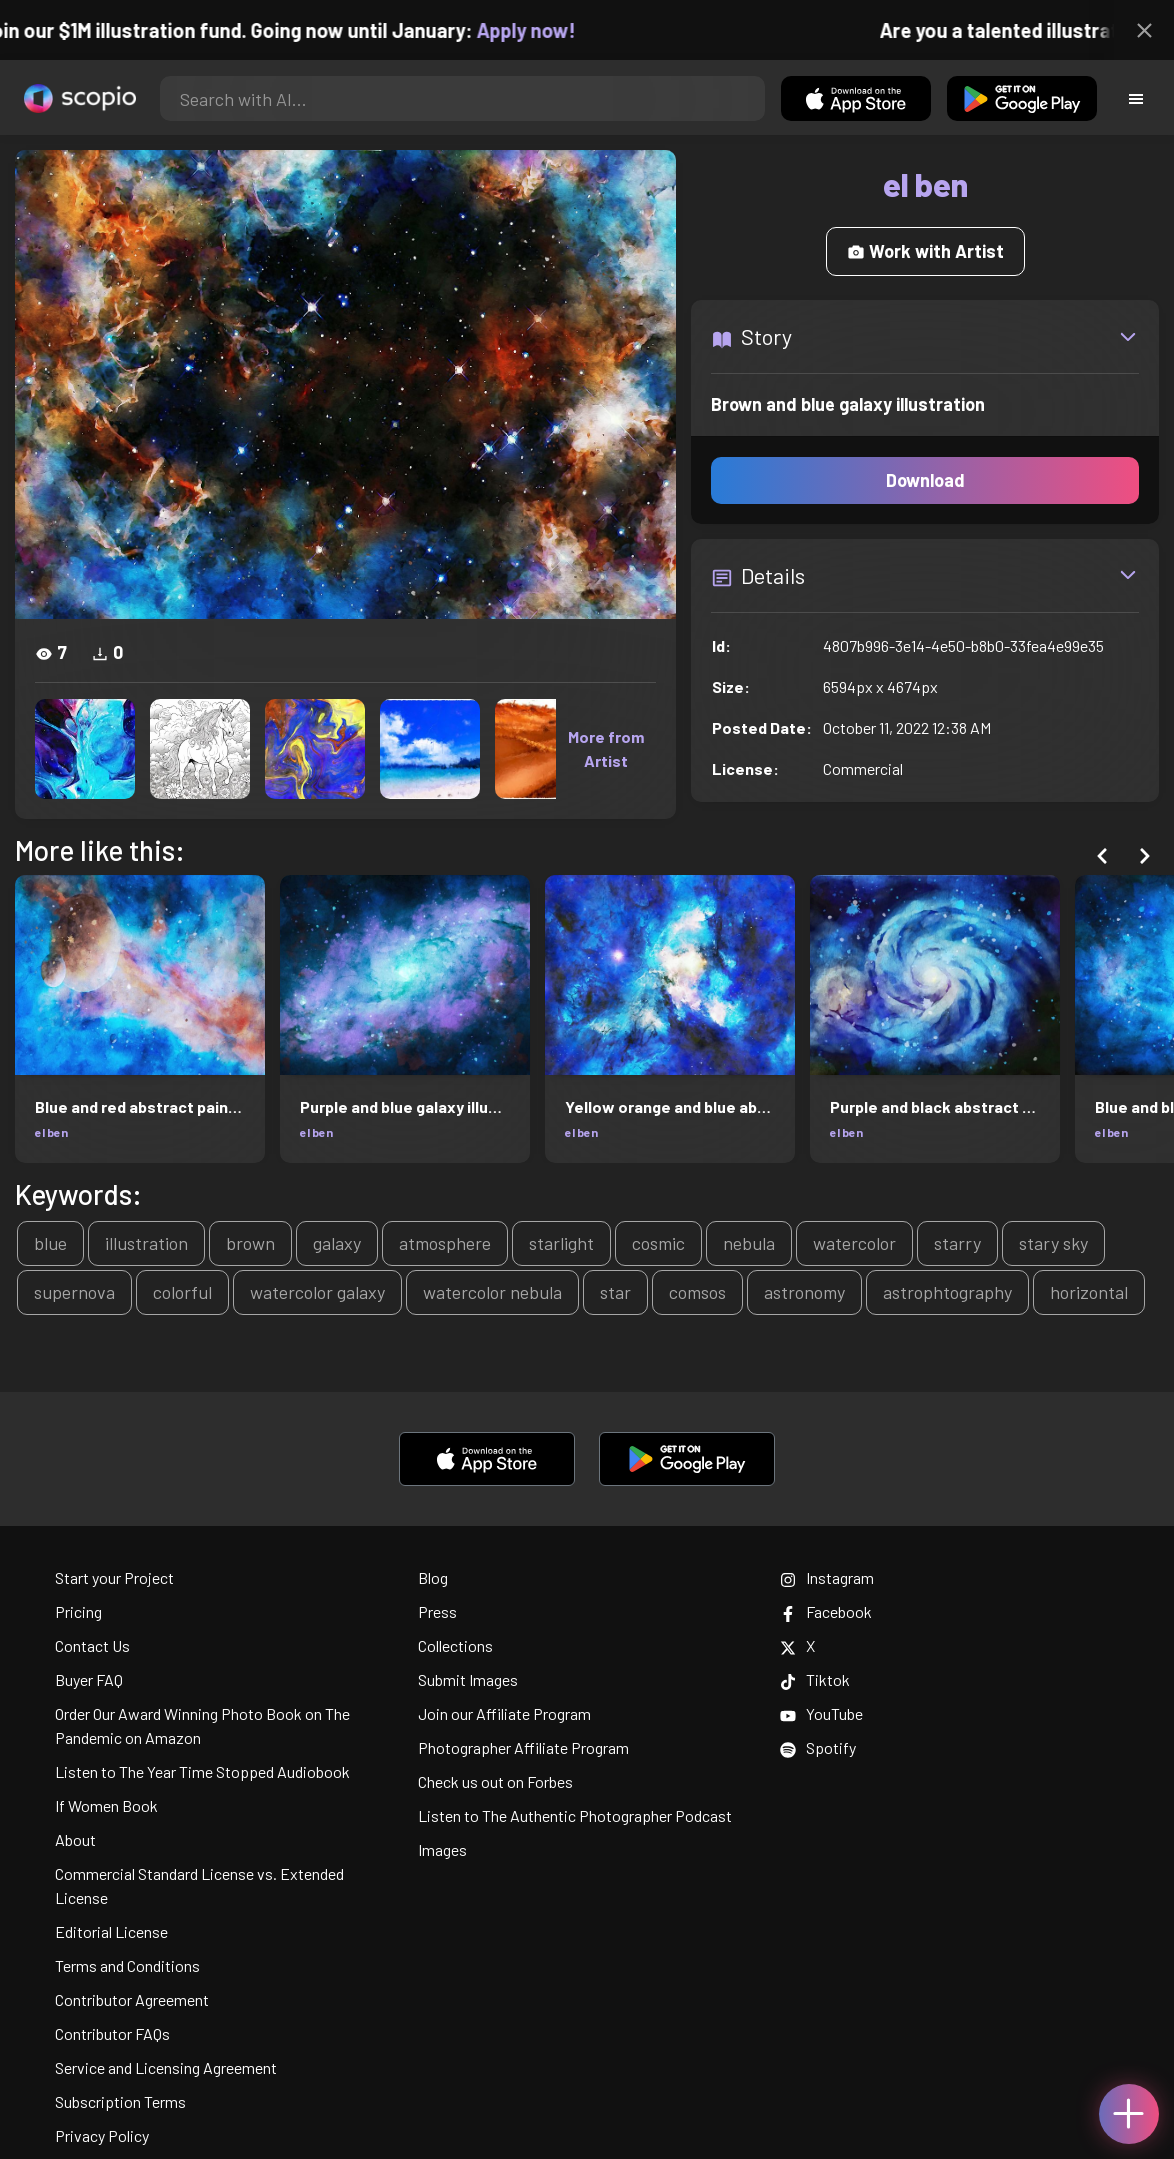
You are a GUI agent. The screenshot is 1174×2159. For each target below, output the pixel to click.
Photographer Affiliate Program (523, 1747)
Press (437, 1611)
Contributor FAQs (112, 2033)
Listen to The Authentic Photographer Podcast (575, 1815)
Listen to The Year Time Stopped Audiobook (202, 1771)
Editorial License (111, 1931)
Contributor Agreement (132, 1999)
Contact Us (92, 1645)
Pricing (78, 1611)
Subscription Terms (120, 2101)
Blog (433, 1577)
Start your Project (114, 1577)
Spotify (818, 1747)
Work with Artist (925, 251)
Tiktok (815, 1679)
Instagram (827, 1577)
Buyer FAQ (89, 1679)
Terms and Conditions (127, 1965)
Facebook (826, 1611)
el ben (51, 1132)
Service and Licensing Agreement (166, 2067)
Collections (455, 1645)
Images (442, 1849)
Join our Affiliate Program (504, 1713)
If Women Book (106, 1805)
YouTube (821, 1713)
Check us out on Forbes (495, 1781)
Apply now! (543, 30)
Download (925, 480)
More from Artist (606, 748)
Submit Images (468, 1679)
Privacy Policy (102, 2135)
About (75, 1839)
